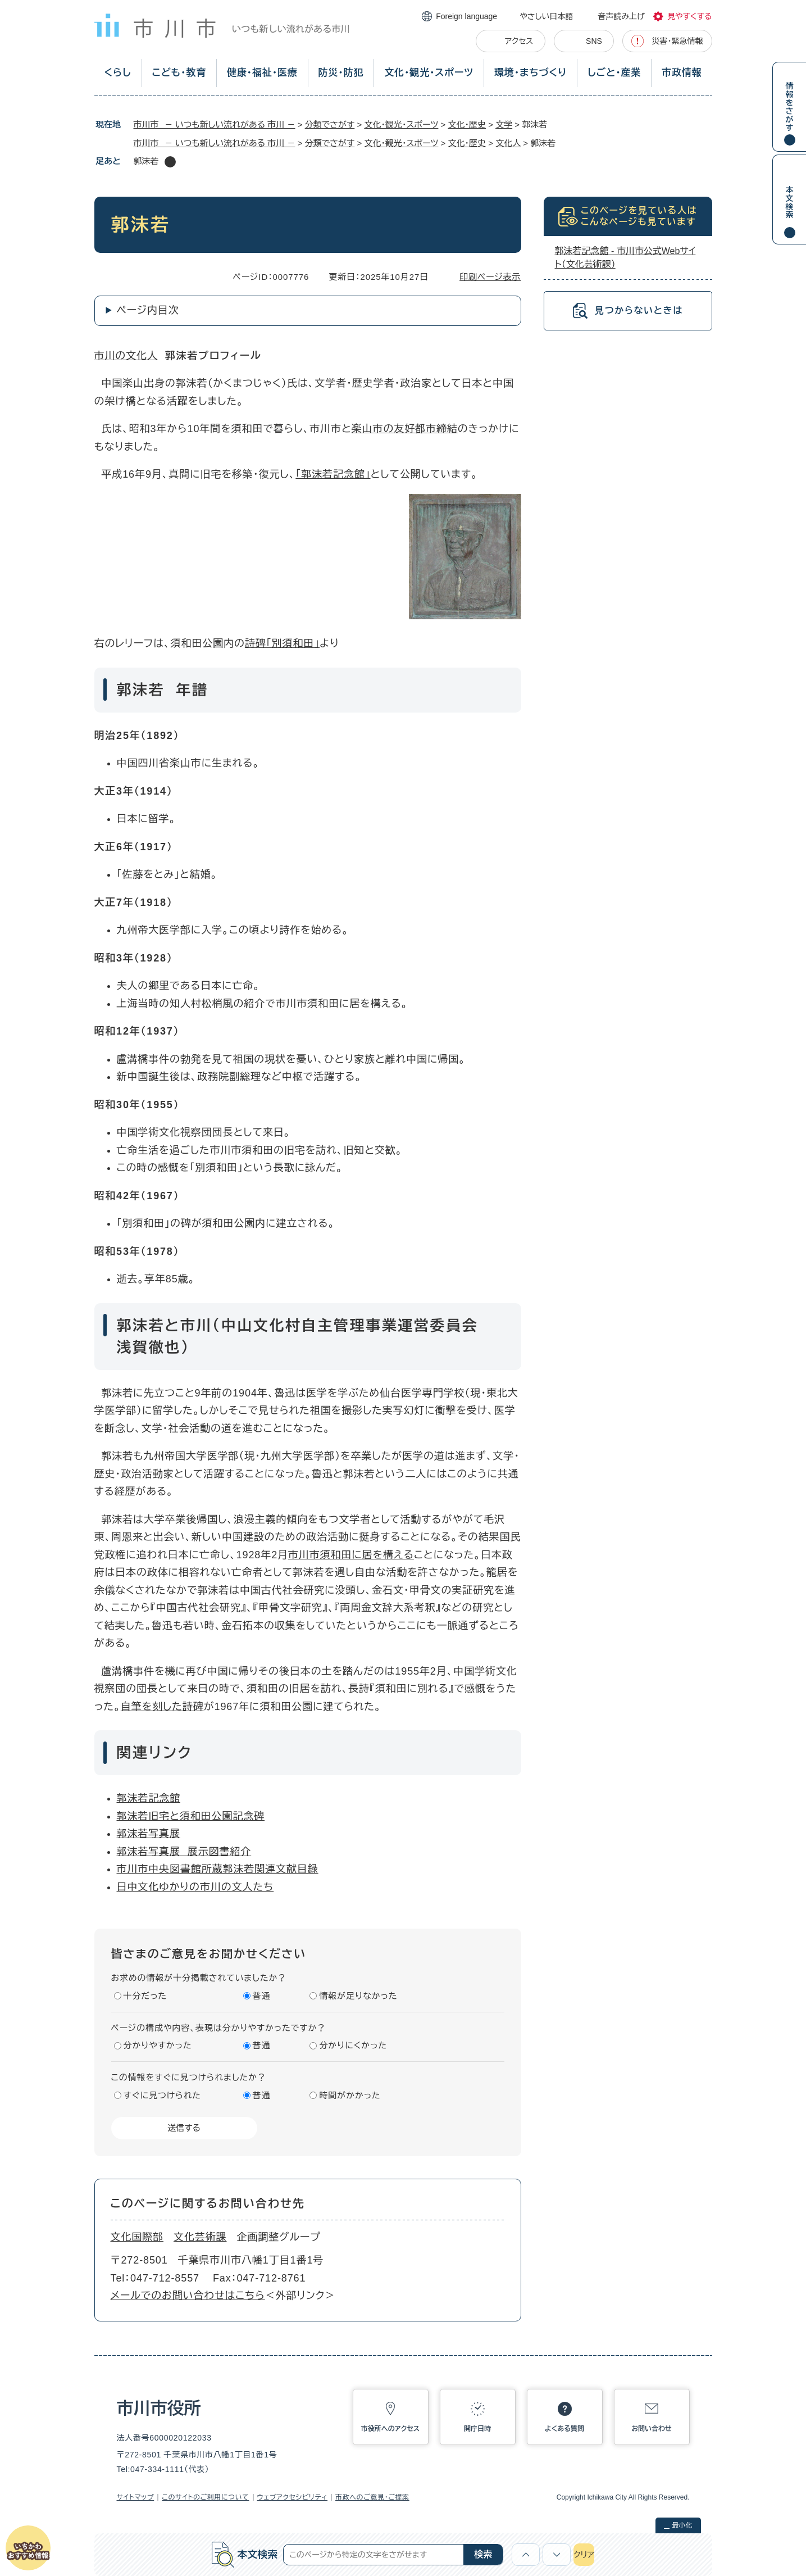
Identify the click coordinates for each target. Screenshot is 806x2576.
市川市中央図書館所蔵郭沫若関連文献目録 (217, 1869)
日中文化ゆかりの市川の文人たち (195, 1887)
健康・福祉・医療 (262, 72)
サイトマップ (135, 2497)
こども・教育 (179, 72)
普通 (262, 1996)
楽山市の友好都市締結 (405, 428)
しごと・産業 (614, 72)
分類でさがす (330, 124)
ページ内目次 (148, 310)
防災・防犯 (341, 72)
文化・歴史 (467, 124)
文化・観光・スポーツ (428, 72)
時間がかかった (349, 2095)
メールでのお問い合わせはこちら (188, 2295)
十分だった (145, 1996)
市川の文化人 (126, 355)
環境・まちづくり (530, 72)
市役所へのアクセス (390, 2429)
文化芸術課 (200, 2237)
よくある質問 (564, 2429)
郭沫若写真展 (148, 1833)
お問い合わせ (651, 2429)
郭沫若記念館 (148, 1798)
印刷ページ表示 (490, 277)
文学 (503, 124)
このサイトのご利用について (205, 2497)
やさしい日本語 (546, 16)
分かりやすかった (158, 2045)
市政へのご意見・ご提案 (372, 2497)
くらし (117, 72)
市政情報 (682, 72)
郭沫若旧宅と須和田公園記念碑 (191, 1816)
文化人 (508, 143)
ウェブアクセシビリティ (292, 2497)
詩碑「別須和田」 (282, 643)
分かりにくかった (353, 2045)
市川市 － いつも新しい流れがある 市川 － (214, 124)
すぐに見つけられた (162, 2095)
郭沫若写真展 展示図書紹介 (184, 1851)
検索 (483, 2554)
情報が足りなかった (358, 1996)
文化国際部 (137, 2237)
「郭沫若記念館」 (332, 474)
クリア (583, 2554)
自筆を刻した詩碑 (162, 1706)
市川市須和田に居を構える (351, 1555)
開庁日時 (477, 2429)
